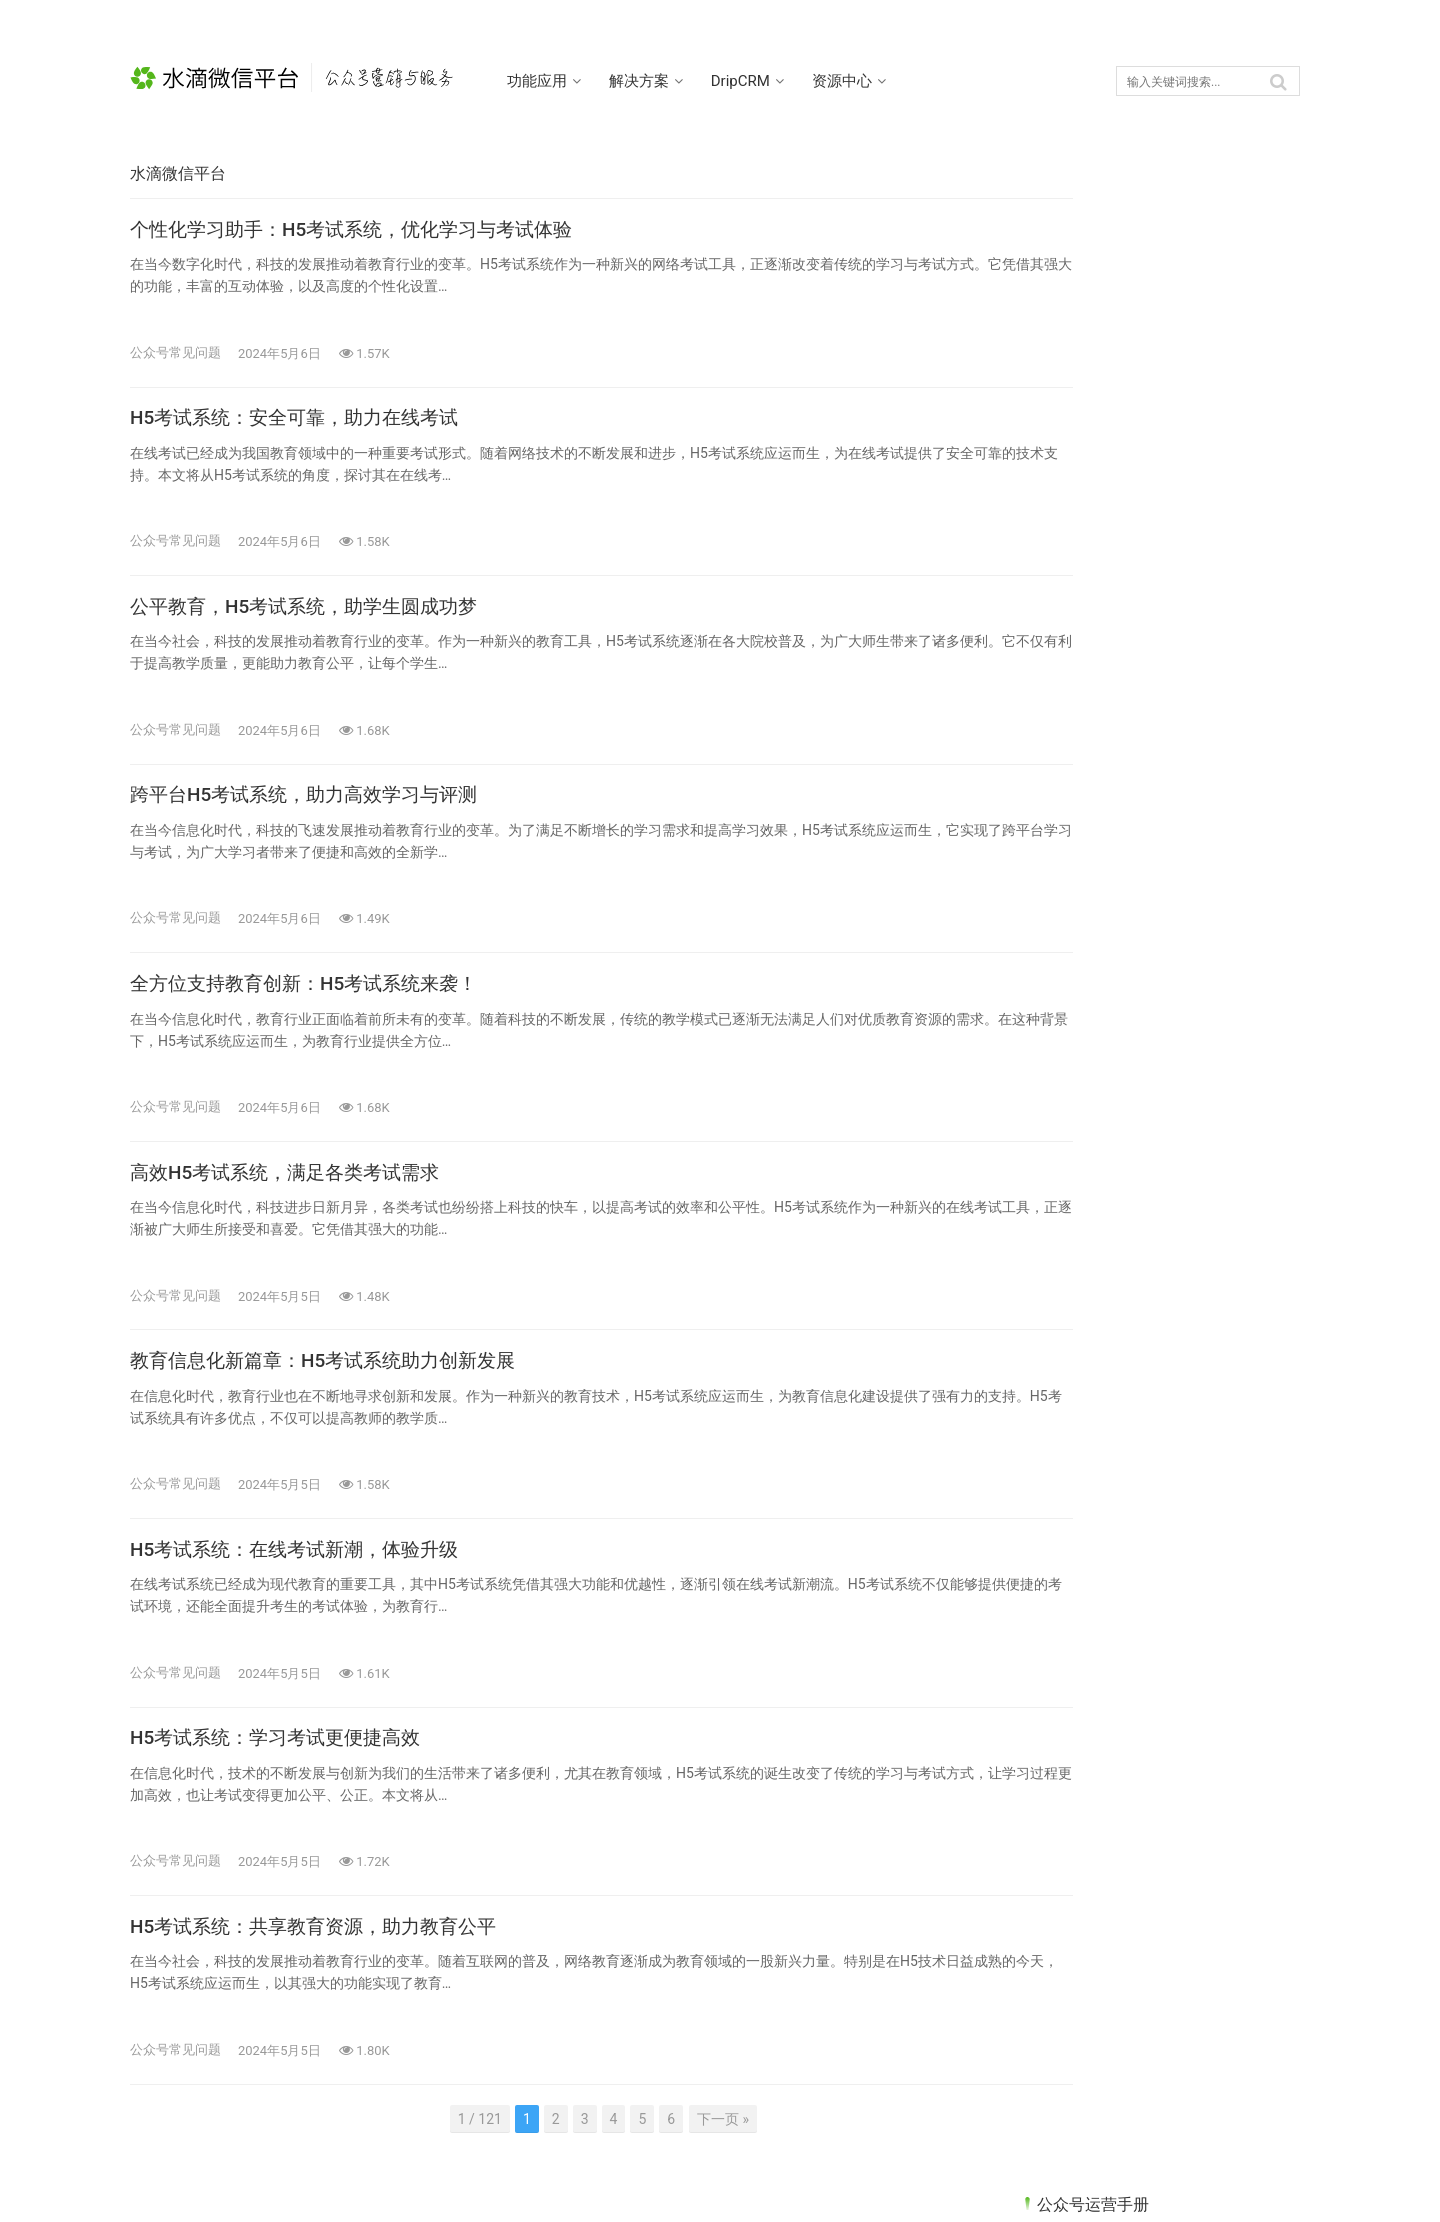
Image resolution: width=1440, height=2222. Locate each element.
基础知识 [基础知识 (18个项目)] (1156, 1026)
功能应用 (556, 81)
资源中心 (861, 81)
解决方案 (658, 81)
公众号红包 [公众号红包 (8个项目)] (1068, 1026)
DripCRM (759, 81)
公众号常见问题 (175, 355)
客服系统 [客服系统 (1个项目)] (1239, 1026)
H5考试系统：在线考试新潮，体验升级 (303, 1584)
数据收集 (1065, 697)
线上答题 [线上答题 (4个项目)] (1062, 1087)
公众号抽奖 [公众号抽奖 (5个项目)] (1068, 996)
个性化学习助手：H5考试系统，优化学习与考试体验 (363, 233)
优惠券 (1058, 451)
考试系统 (1065, 838)
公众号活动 (1072, 627)
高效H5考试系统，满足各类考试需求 (293, 1198)
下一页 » (682, 2163)
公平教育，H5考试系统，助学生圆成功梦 (313, 619)
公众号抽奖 (1072, 592)
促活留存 (1065, 486)
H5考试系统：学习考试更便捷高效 (283, 1777)
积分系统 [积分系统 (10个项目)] (1156, 1057)
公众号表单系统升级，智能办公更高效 (1156, 1486)
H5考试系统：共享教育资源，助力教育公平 (323, 1970)
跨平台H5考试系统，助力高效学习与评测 (313, 812)
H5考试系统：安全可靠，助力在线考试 (303, 426)
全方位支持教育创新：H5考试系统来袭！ (313, 1005)
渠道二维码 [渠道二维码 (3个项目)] (1068, 1057)
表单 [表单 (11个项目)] (1132, 1087)
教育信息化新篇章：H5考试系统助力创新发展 (333, 1391)
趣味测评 (1065, 873)
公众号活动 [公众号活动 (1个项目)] (1162, 996)
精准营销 (1065, 803)
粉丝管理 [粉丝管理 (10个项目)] (1239, 1057)
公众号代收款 (1079, 521)
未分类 (1058, 732)
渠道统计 (1065, 768)
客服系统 (1065, 662)
